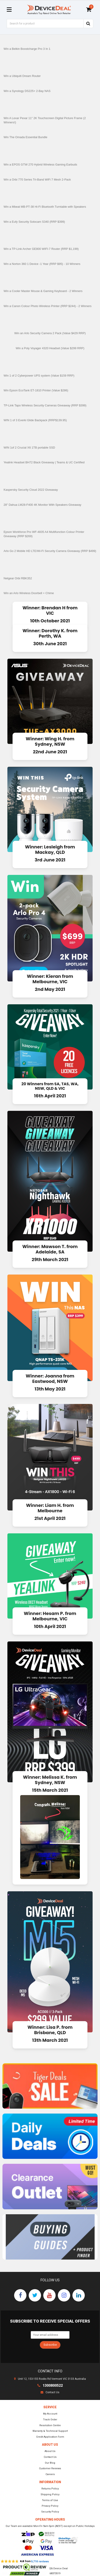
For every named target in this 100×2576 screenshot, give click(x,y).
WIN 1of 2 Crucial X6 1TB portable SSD (29, 447)
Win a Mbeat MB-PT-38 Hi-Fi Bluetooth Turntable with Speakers (45, 206)
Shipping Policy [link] (50, 2494)
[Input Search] (45, 23)
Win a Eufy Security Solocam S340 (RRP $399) (34, 221)
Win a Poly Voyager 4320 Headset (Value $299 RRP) (50, 348)
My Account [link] (50, 2413)
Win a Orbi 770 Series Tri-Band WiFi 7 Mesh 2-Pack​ (37, 179)
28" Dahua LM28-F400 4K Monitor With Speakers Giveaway (42, 504)
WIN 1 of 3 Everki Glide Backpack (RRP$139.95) (35, 420)
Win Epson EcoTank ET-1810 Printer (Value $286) (36, 390)
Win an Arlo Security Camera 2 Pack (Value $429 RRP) (50, 333)
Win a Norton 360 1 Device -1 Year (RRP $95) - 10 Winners (42, 264)
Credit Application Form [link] (50, 2436)
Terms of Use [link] (50, 2500)
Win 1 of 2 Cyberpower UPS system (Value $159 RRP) (39, 375)
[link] (20, 2295)
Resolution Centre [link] (50, 2425)
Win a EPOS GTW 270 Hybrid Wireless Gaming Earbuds (40, 164)
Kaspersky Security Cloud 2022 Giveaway (31, 489)
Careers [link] (50, 2474)
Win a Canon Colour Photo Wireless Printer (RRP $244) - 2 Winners (47, 306)
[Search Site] (88, 23)
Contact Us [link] (50, 2457)
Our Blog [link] (50, 2462)
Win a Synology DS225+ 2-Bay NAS (27, 91)
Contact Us (50, 2392)
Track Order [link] (50, 2419)
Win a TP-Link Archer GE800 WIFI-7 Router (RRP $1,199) (41, 249)
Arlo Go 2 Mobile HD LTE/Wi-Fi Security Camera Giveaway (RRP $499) (50, 551)
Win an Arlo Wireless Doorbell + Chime (29, 593)
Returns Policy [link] (50, 2488)
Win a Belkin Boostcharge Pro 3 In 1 (27, 48)
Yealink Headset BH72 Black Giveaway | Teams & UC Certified (44, 462)
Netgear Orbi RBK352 (18, 578)
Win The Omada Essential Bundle (25, 137)
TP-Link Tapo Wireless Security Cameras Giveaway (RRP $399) (45, 405)
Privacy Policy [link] (50, 2505)
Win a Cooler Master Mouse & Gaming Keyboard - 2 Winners (43, 291)
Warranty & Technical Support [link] (50, 2431)
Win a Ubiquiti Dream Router (22, 76)
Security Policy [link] (50, 2511)
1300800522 (50, 2385)
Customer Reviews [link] (50, 2468)
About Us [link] (50, 2451)
